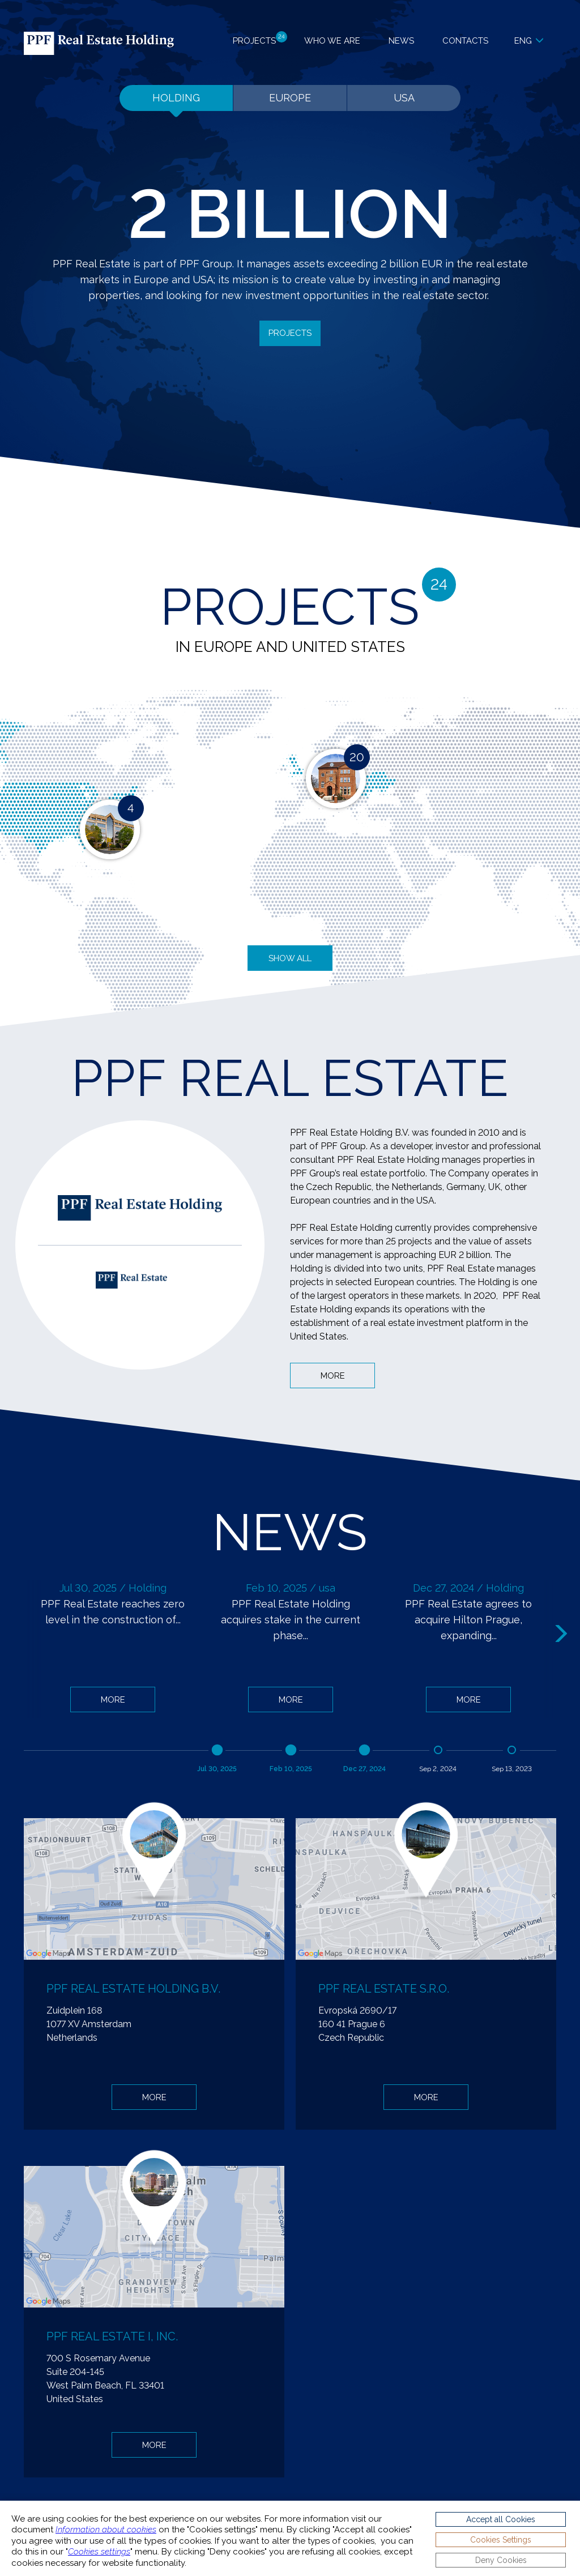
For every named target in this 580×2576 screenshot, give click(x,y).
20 (356, 757)
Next (562, 1633)
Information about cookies (106, 2529)
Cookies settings (99, 2552)
